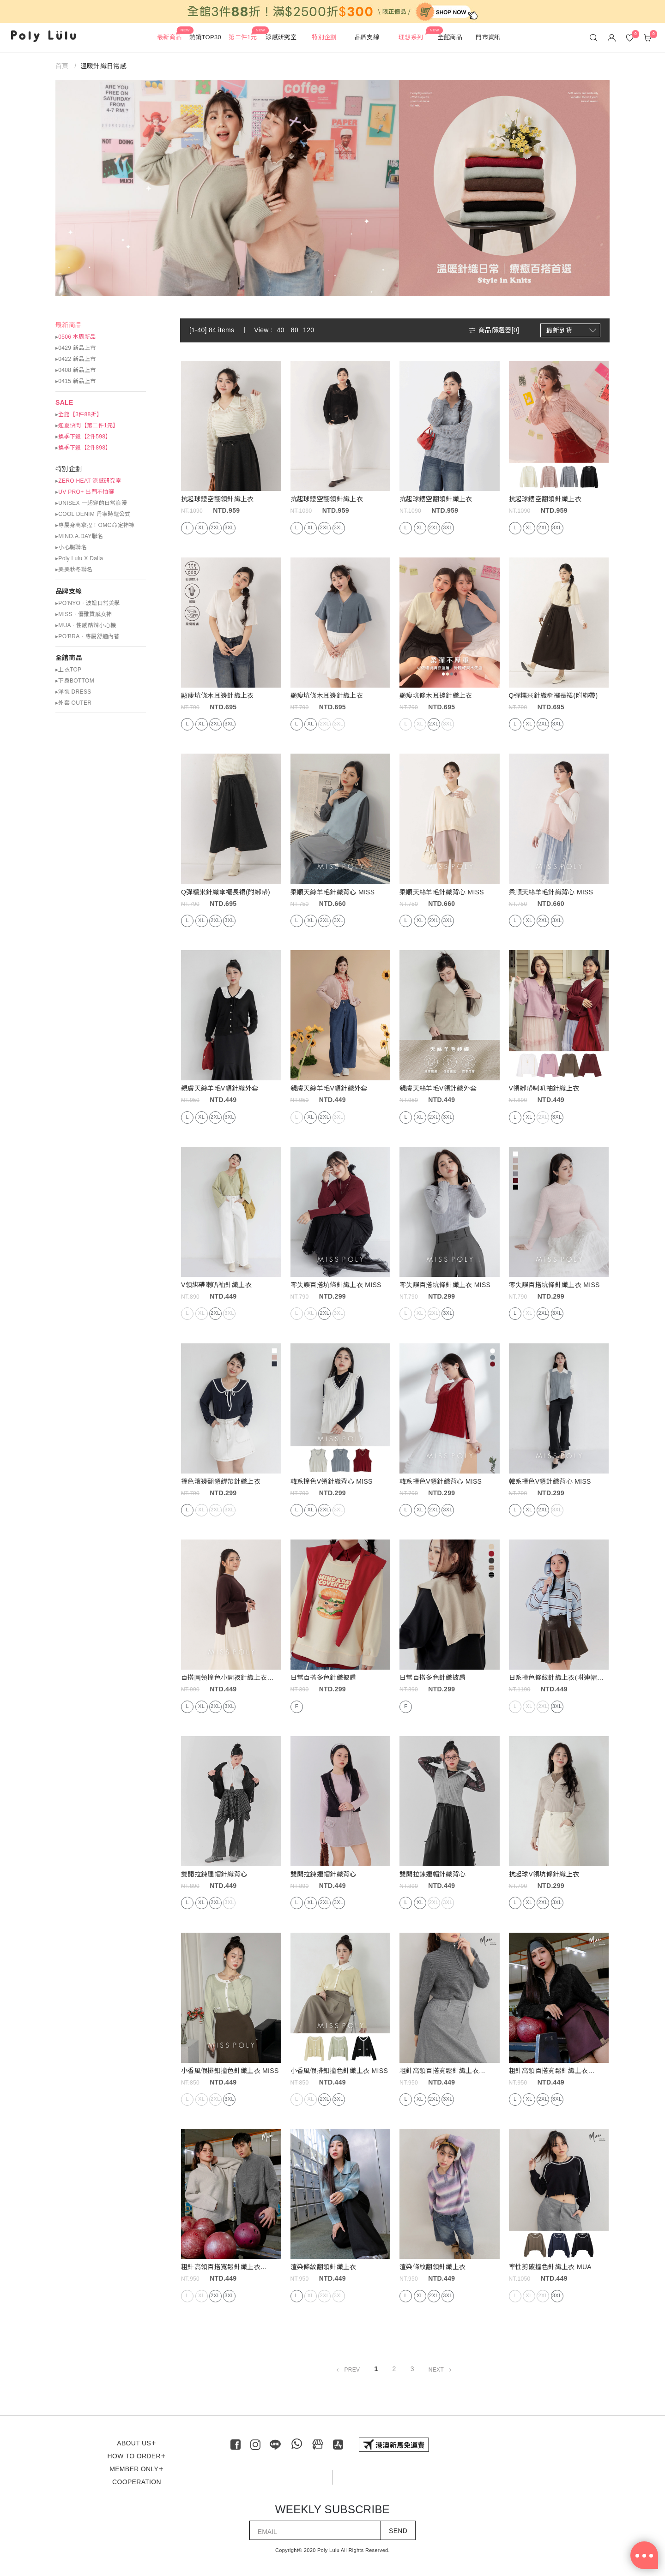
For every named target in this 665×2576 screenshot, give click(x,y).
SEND (398, 2530)
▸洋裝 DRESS (73, 692)
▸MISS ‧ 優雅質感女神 (83, 614)
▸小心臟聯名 (71, 547)
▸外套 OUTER (73, 703)
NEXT (441, 2369)
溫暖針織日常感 (103, 66)
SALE (64, 402)
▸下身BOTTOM (74, 680)
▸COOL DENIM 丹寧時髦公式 (93, 514)
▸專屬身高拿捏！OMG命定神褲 (94, 525)
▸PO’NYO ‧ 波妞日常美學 (87, 602)
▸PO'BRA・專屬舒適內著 (87, 636)
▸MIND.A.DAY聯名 (79, 536)
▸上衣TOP (68, 669)
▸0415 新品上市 (75, 381)
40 (280, 330)
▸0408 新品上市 (75, 370)
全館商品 (68, 657)
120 (308, 330)
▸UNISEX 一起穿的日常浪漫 (91, 503)
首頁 (63, 66)
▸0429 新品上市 (75, 348)
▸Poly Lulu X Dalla (79, 558)
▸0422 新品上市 (75, 359)
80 (294, 330)
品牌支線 (68, 590)
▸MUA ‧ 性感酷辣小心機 (85, 625)
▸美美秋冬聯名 (73, 569)
